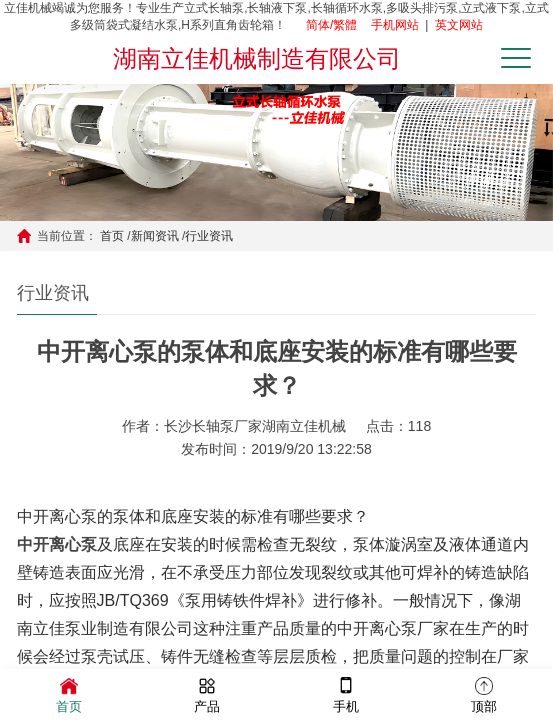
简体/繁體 (331, 25)
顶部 (484, 693)
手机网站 (395, 25)
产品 (207, 693)
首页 (112, 236)
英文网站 (459, 25)
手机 (346, 693)
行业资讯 (209, 236)
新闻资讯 (155, 236)
